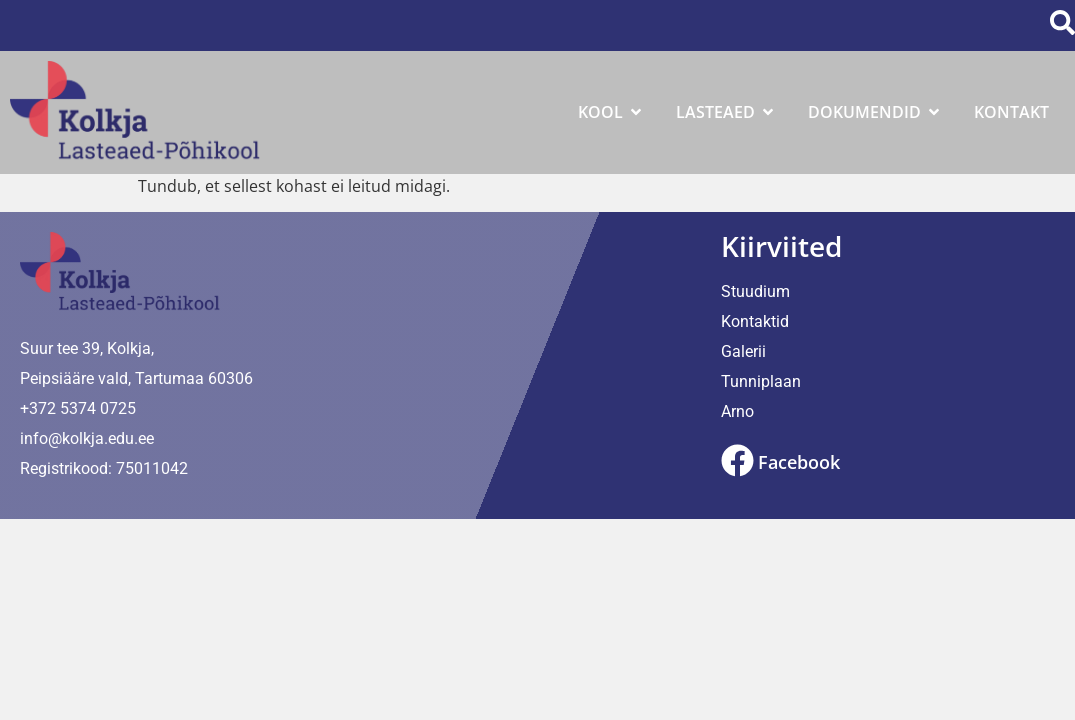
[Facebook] (737, 460)
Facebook (799, 462)
